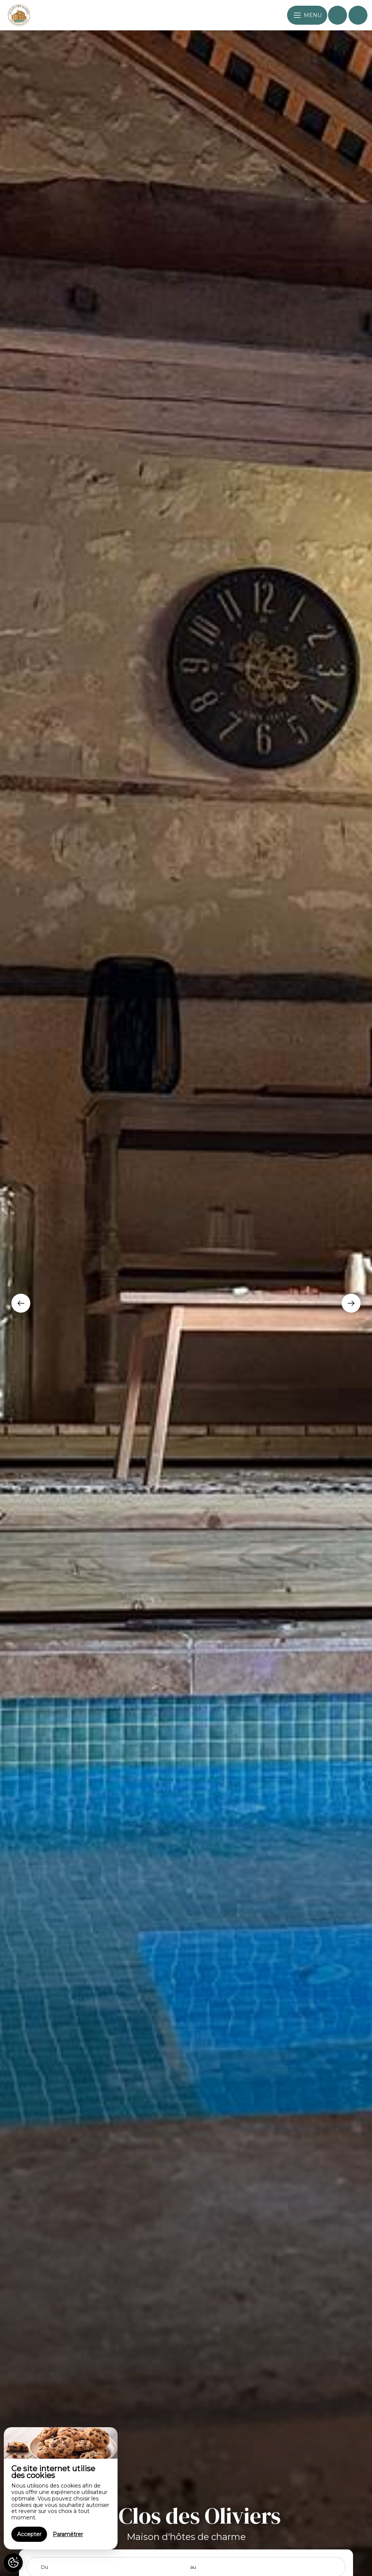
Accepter (29, 2534)
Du (44, 2567)
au (193, 2567)
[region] (61, 2488)
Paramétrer (68, 2534)
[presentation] (20, 1303)
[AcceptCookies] (13, 2562)
